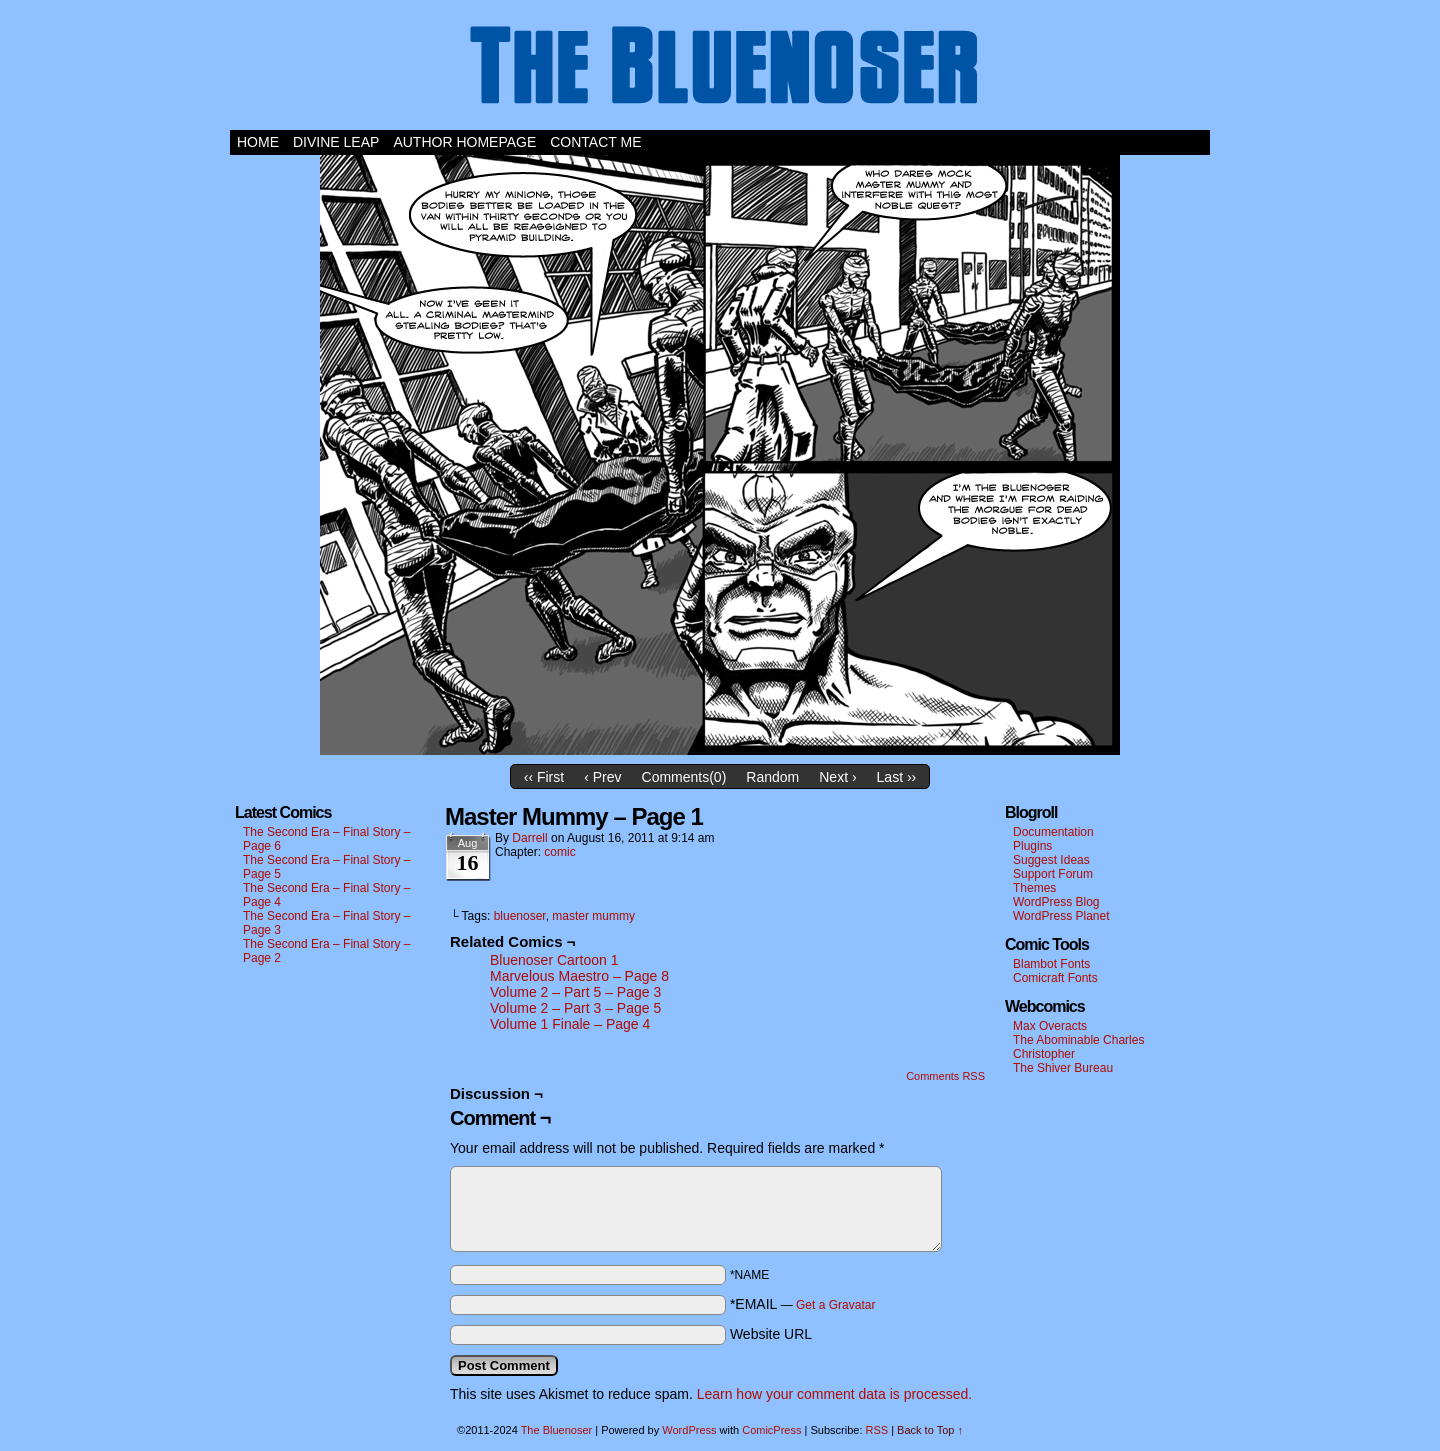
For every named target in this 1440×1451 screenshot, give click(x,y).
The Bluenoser (720, 70)
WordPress (689, 1430)
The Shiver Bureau (1063, 1068)
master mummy (593, 916)
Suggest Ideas (1051, 860)
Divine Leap (336, 142)
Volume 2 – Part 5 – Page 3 (575, 992)
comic (559, 852)
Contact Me (595, 142)
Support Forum (1053, 874)
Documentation (1053, 832)
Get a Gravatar (835, 1305)
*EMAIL (803, 1304)
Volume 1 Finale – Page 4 (570, 1024)
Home (258, 142)
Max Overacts (1050, 1026)
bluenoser (520, 916)
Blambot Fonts (1051, 964)
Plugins (1032, 846)
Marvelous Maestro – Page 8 (579, 976)
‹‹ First (544, 777)
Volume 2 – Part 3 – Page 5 (575, 1008)
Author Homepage (464, 142)
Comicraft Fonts (1055, 978)
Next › (837, 777)
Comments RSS (945, 1076)
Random (772, 777)
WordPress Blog (1056, 902)
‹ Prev (602, 777)
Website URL (771, 1334)
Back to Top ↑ (930, 1430)
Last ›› (897, 777)
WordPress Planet (1061, 916)
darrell (529, 838)
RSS (877, 1430)
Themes (1034, 888)
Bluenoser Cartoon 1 (554, 960)
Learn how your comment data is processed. (834, 1394)
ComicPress (771, 1430)
